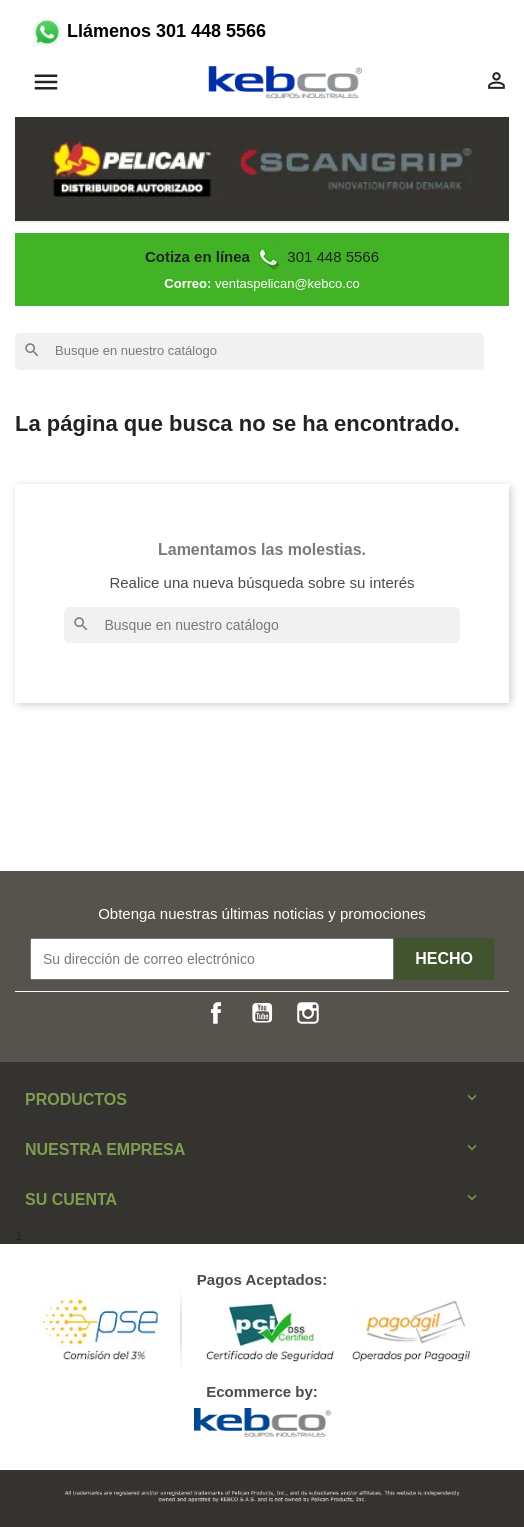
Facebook (216, 1013)
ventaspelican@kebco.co (287, 283)
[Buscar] (249, 351)
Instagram (308, 1013)
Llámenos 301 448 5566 (148, 31)
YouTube (262, 1013)
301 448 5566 (262, 256)
